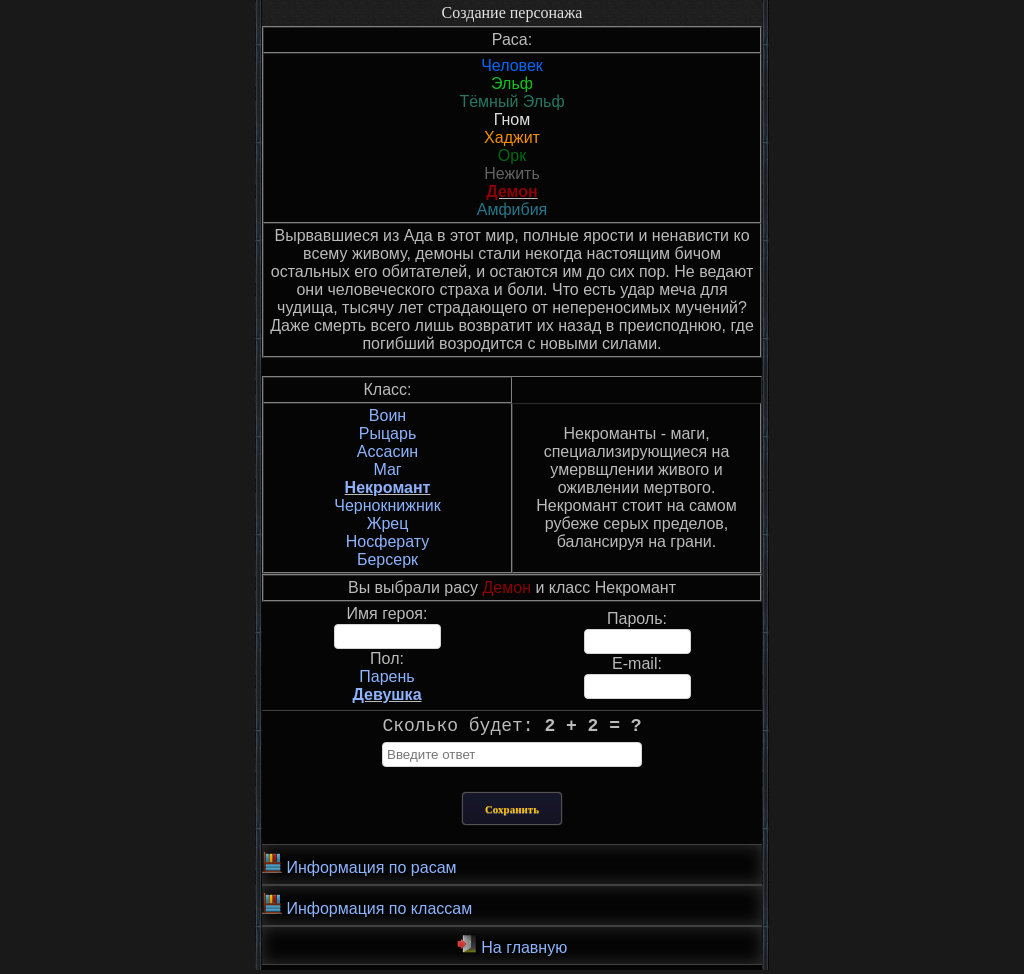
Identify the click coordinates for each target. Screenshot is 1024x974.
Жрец (388, 523)
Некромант (388, 487)
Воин (387, 415)
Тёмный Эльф (511, 101)
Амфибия (512, 209)
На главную (512, 949)
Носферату (387, 541)
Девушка (386, 694)
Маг (387, 469)
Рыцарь (387, 433)
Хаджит (512, 137)
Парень (386, 676)
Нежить (512, 173)
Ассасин (387, 451)
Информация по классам (367, 909)
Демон (511, 191)
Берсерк (387, 559)
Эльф (512, 83)
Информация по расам (359, 868)
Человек (512, 65)
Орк (512, 155)
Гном (512, 119)
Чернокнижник (387, 505)
